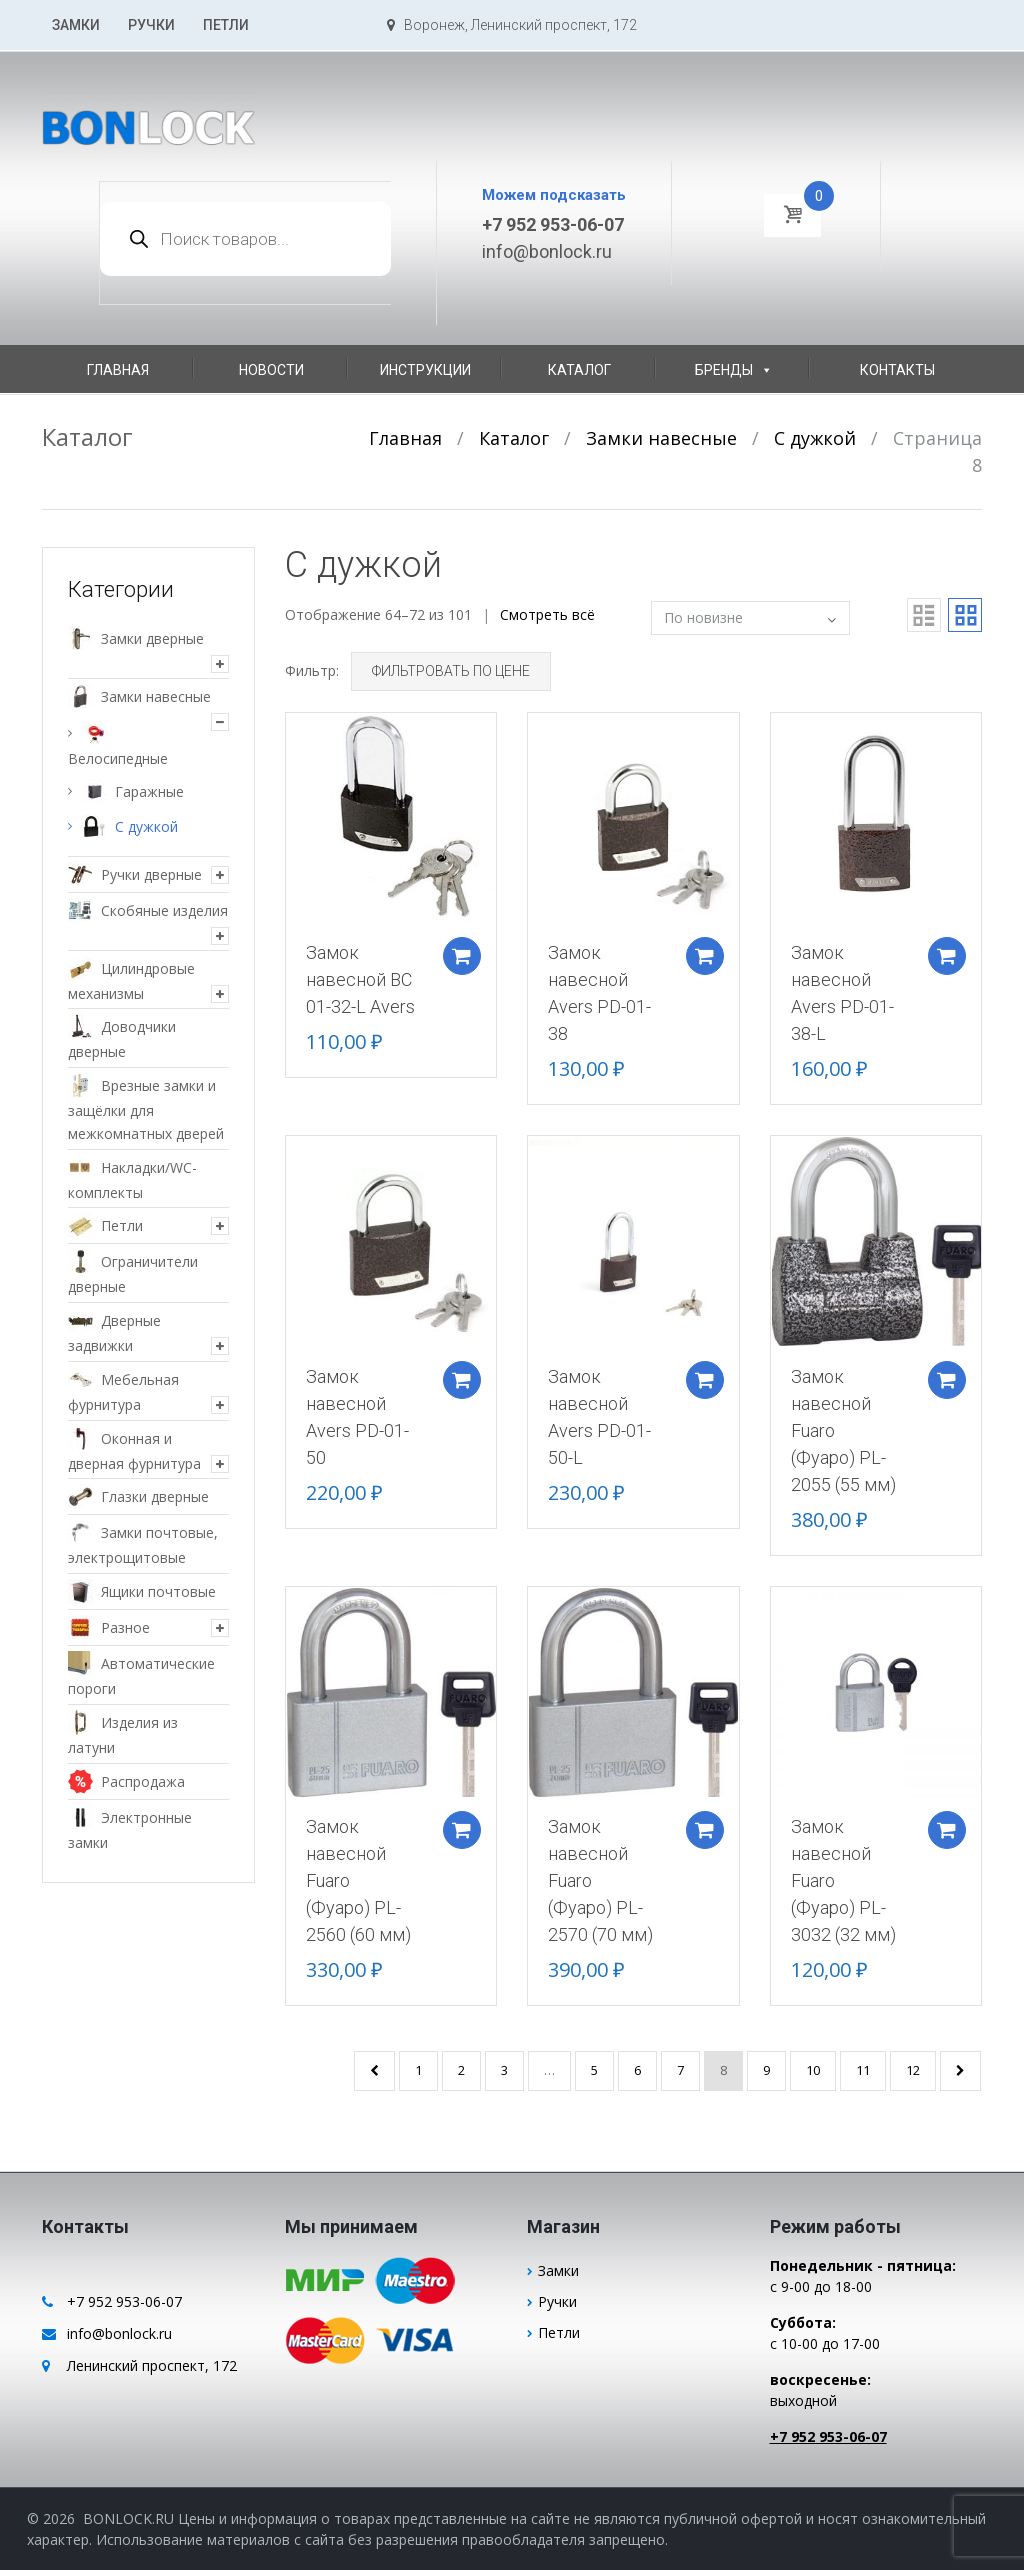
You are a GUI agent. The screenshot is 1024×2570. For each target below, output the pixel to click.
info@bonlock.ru (547, 251)
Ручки (151, 25)
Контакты (897, 370)
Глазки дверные (155, 1496)
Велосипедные (118, 758)
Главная (118, 370)
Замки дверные (152, 638)
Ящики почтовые (158, 1591)
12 (913, 2070)
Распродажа (143, 1781)
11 (863, 2070)
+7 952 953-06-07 (553, 224)
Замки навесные (661, 438)
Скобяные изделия (164, 910)
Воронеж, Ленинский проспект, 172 (512, 25)
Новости (271, 370)
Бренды (734, 370)
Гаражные (149, 791)
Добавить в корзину (458, 950)
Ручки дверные (151, 874)
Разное (125, 1627)
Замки (76, 25)
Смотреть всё (547, 614)
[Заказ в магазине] (750, 618)
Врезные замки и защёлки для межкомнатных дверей (146, 1109)
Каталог (579, 370)
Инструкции (425, 370)
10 (813, 2070)
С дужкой (815, 438)
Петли (226, 25)
